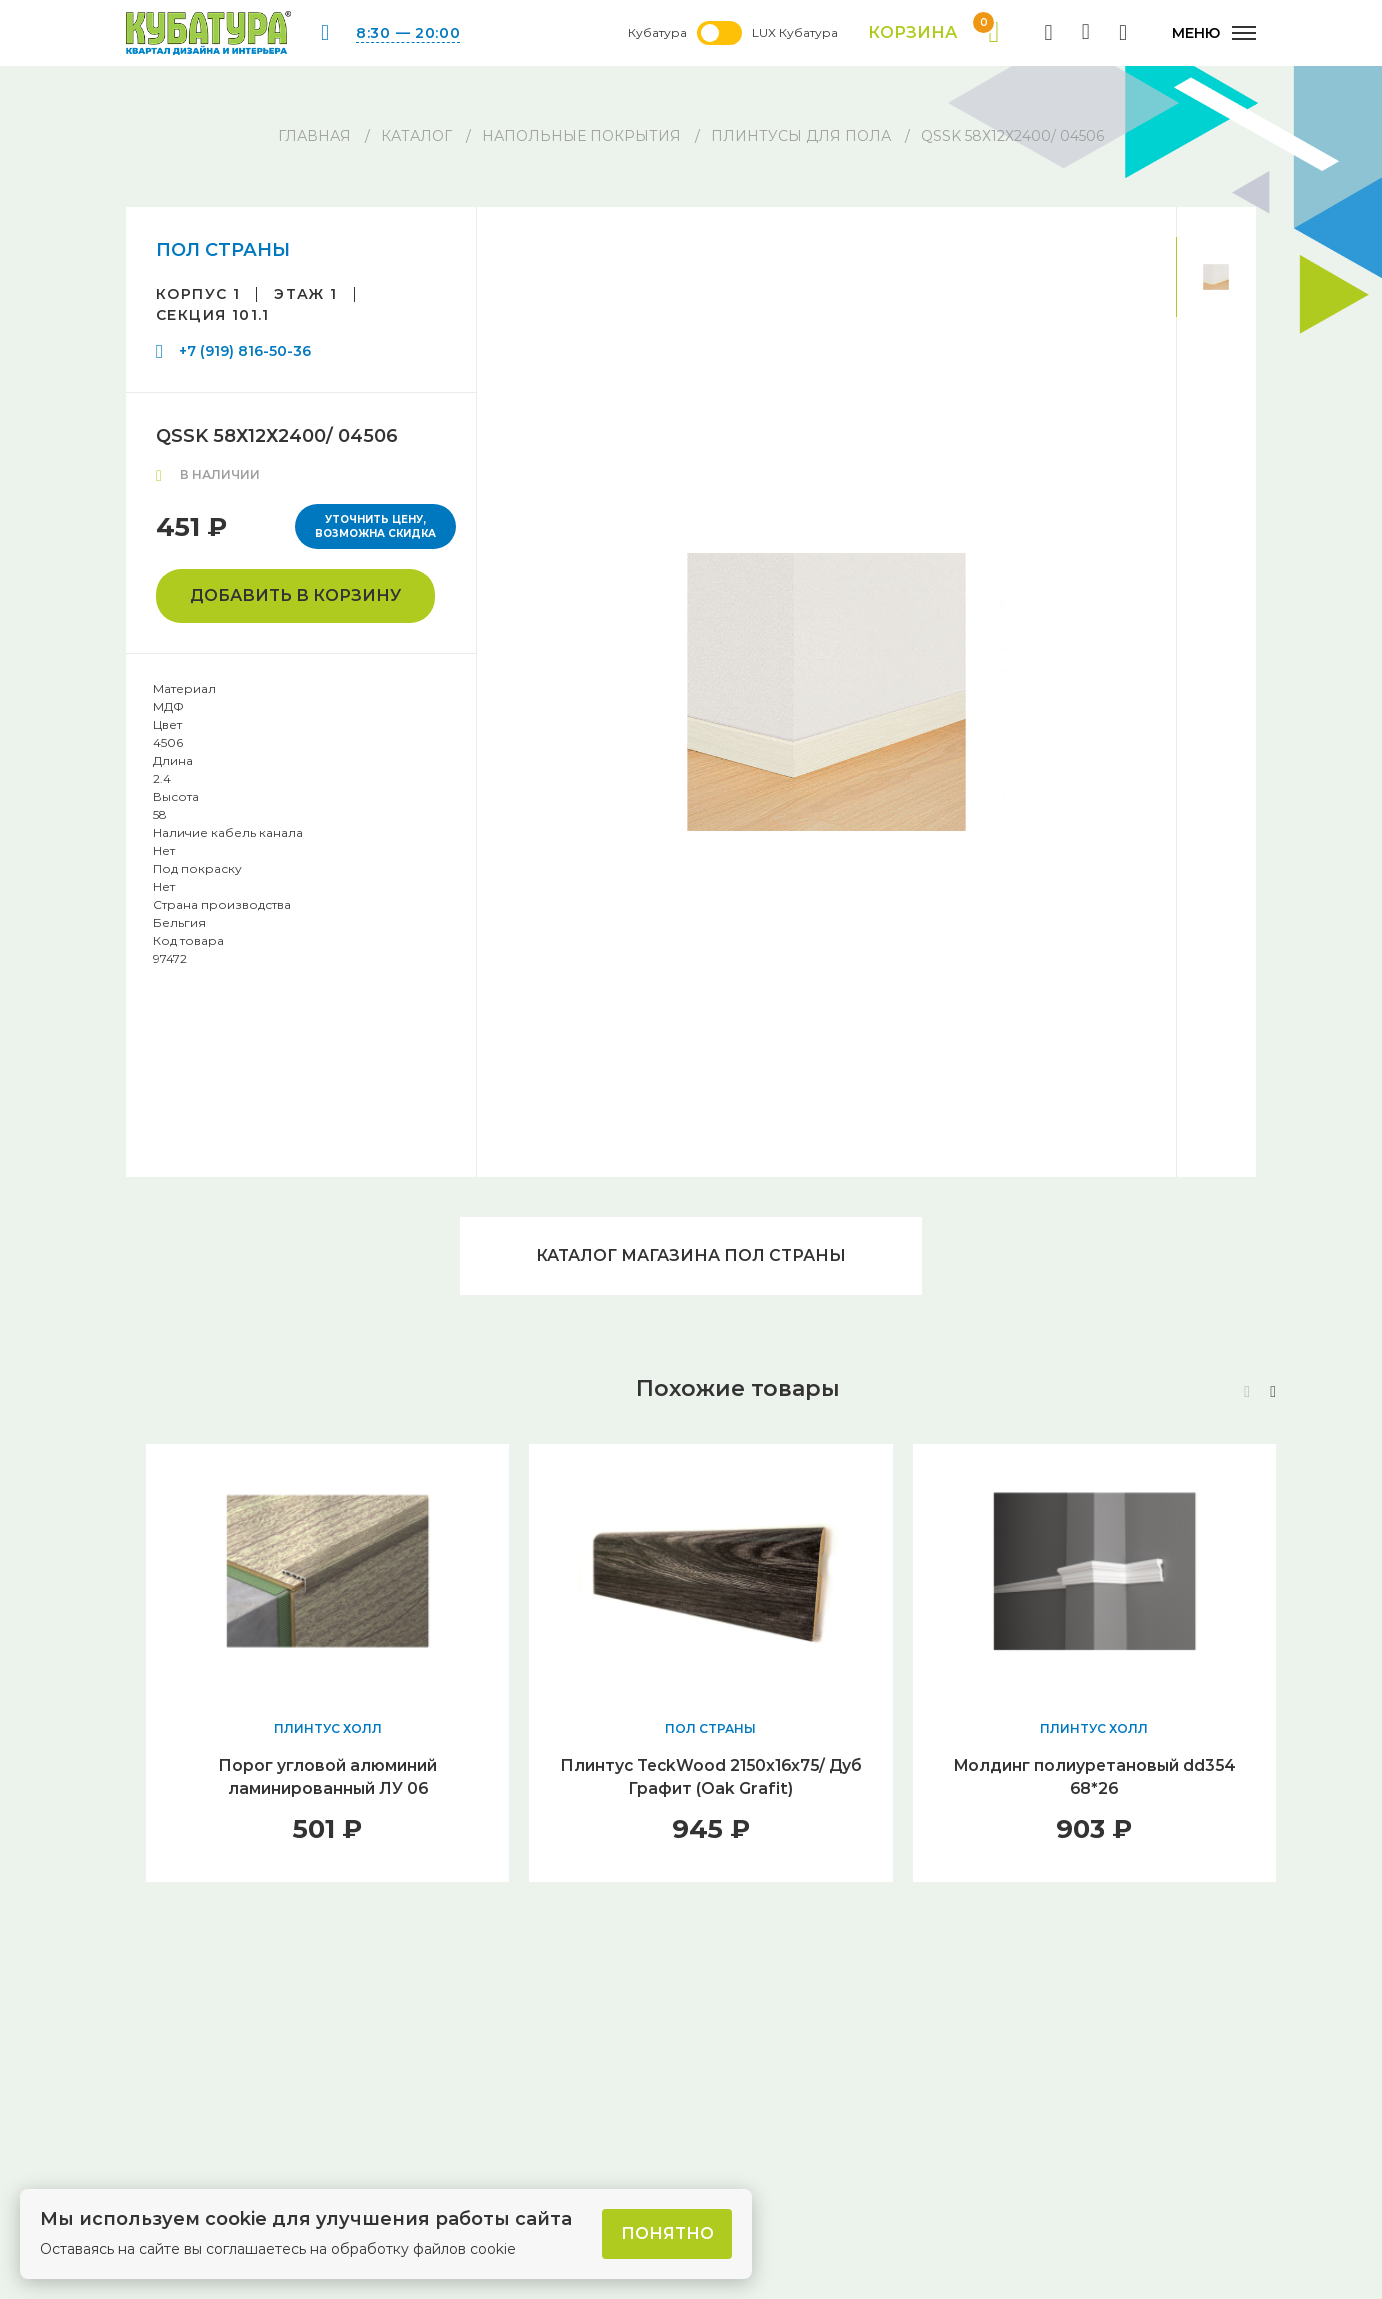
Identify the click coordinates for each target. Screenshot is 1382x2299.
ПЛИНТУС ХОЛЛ (328, 1730)
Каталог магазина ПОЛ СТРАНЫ (691, 1256)
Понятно (667, 2233)
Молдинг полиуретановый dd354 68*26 (1094, 1779)
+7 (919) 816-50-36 (245, 351)
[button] (1273, 1395)
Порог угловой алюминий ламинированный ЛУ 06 (327, 1779)
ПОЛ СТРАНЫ (223, 250)
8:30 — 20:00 (408, 33)
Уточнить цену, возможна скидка (375, 526)
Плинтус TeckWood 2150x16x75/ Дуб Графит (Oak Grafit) (710, 1779)
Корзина (932, 33)
